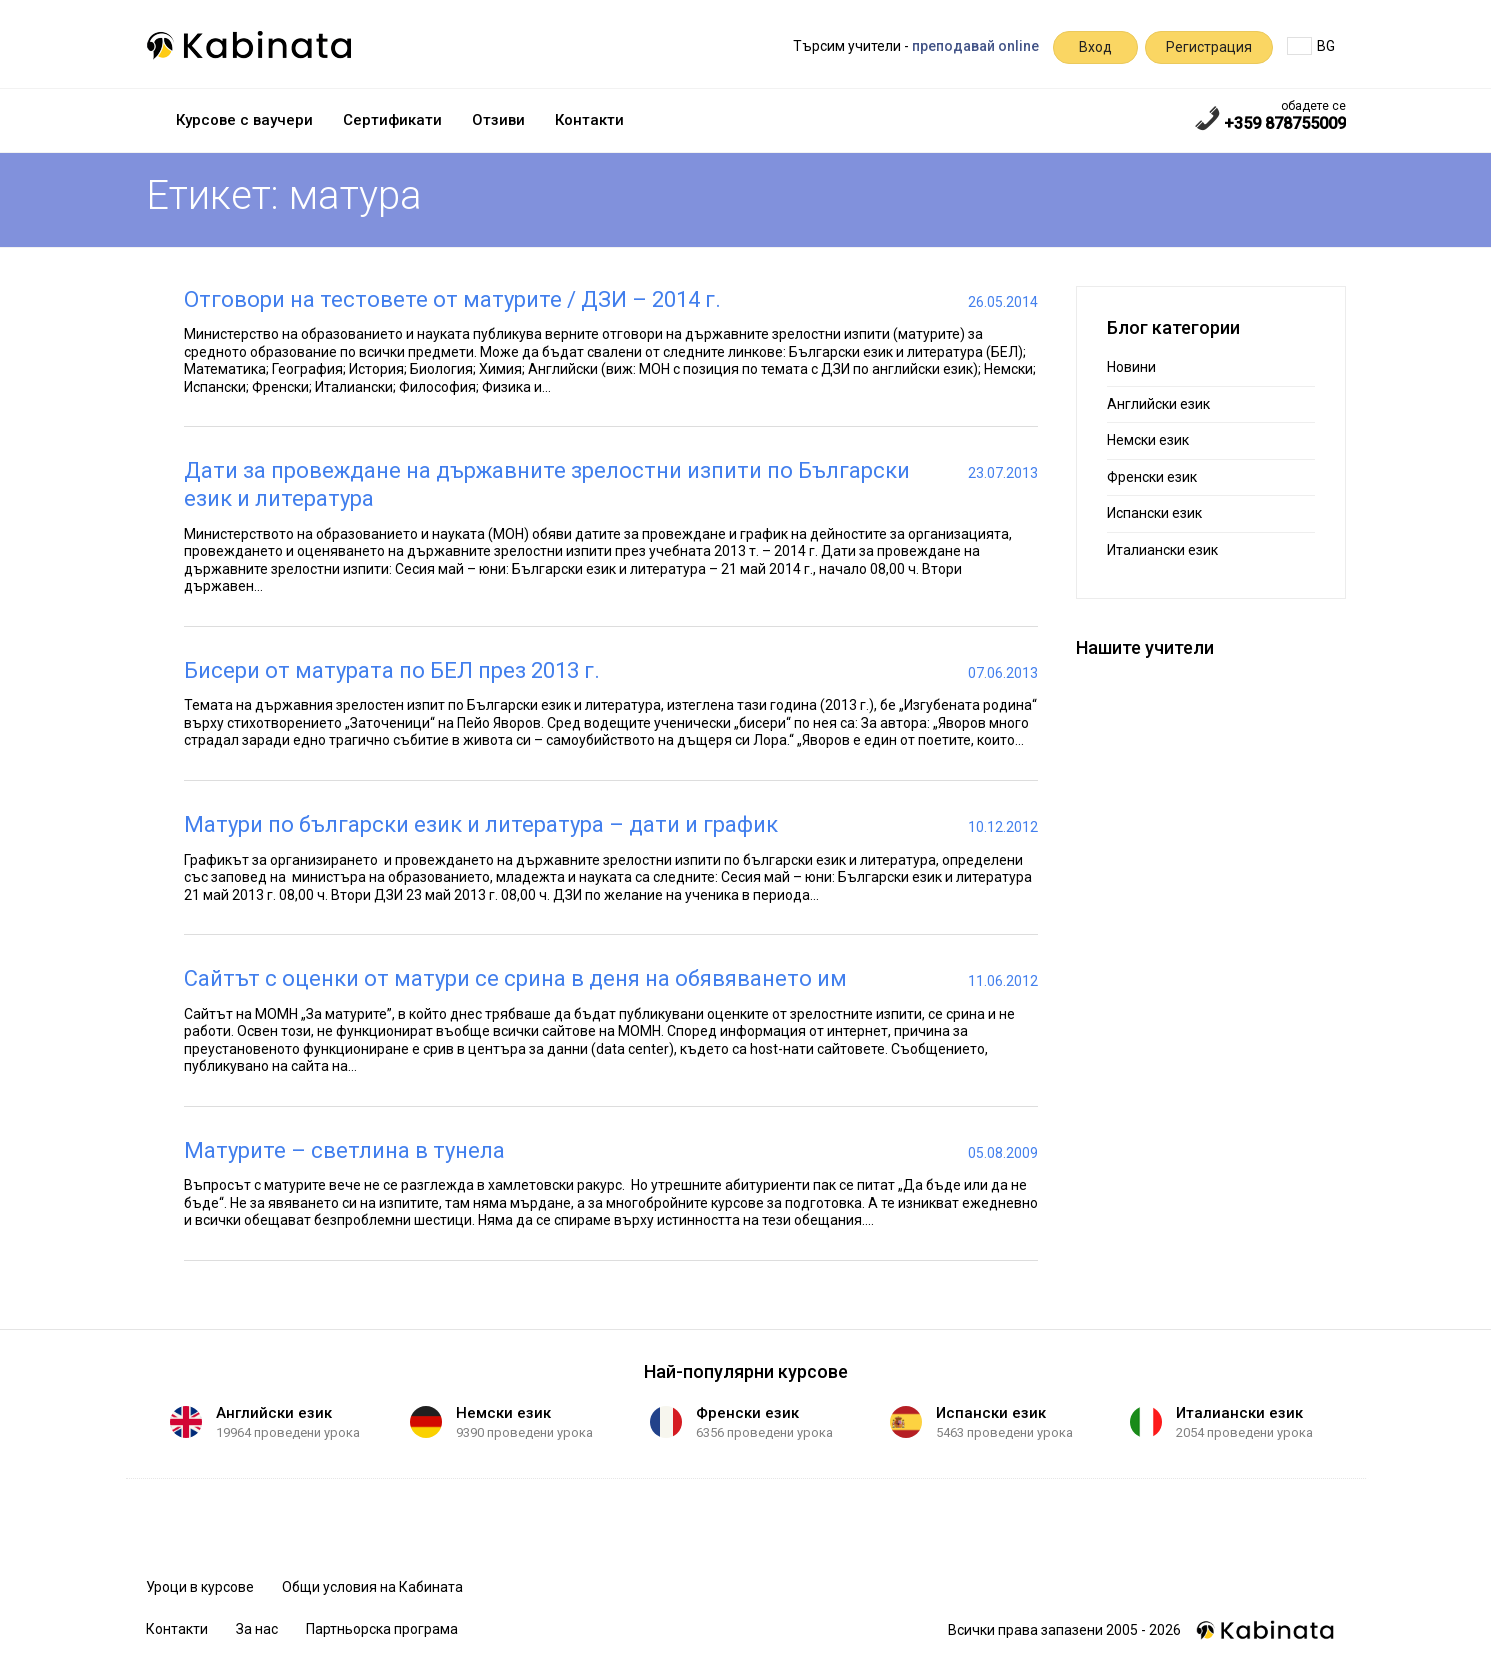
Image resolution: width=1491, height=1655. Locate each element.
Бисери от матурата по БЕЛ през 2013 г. (392, 670)
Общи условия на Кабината (372, 1587)
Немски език (1148, 440)
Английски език (1158, 404)
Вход (1095, 47)
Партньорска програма (382, 1629)
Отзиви (498, 120)
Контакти (589, 120)
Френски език (1152, 477)
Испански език (1154, 513)
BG (1311, 46)
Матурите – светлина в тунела (344, 1150)
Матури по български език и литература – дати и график (481, 824)
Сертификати (392, 120)
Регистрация (1209, 47)
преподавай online (975, 46)
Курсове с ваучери (244, 120)
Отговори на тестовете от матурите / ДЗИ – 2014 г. (452, 299)
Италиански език (1162, 550)
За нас (257, 1629)
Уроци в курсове (200, 1587)
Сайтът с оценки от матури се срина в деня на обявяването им (515, 978)
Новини (1131, 367)
